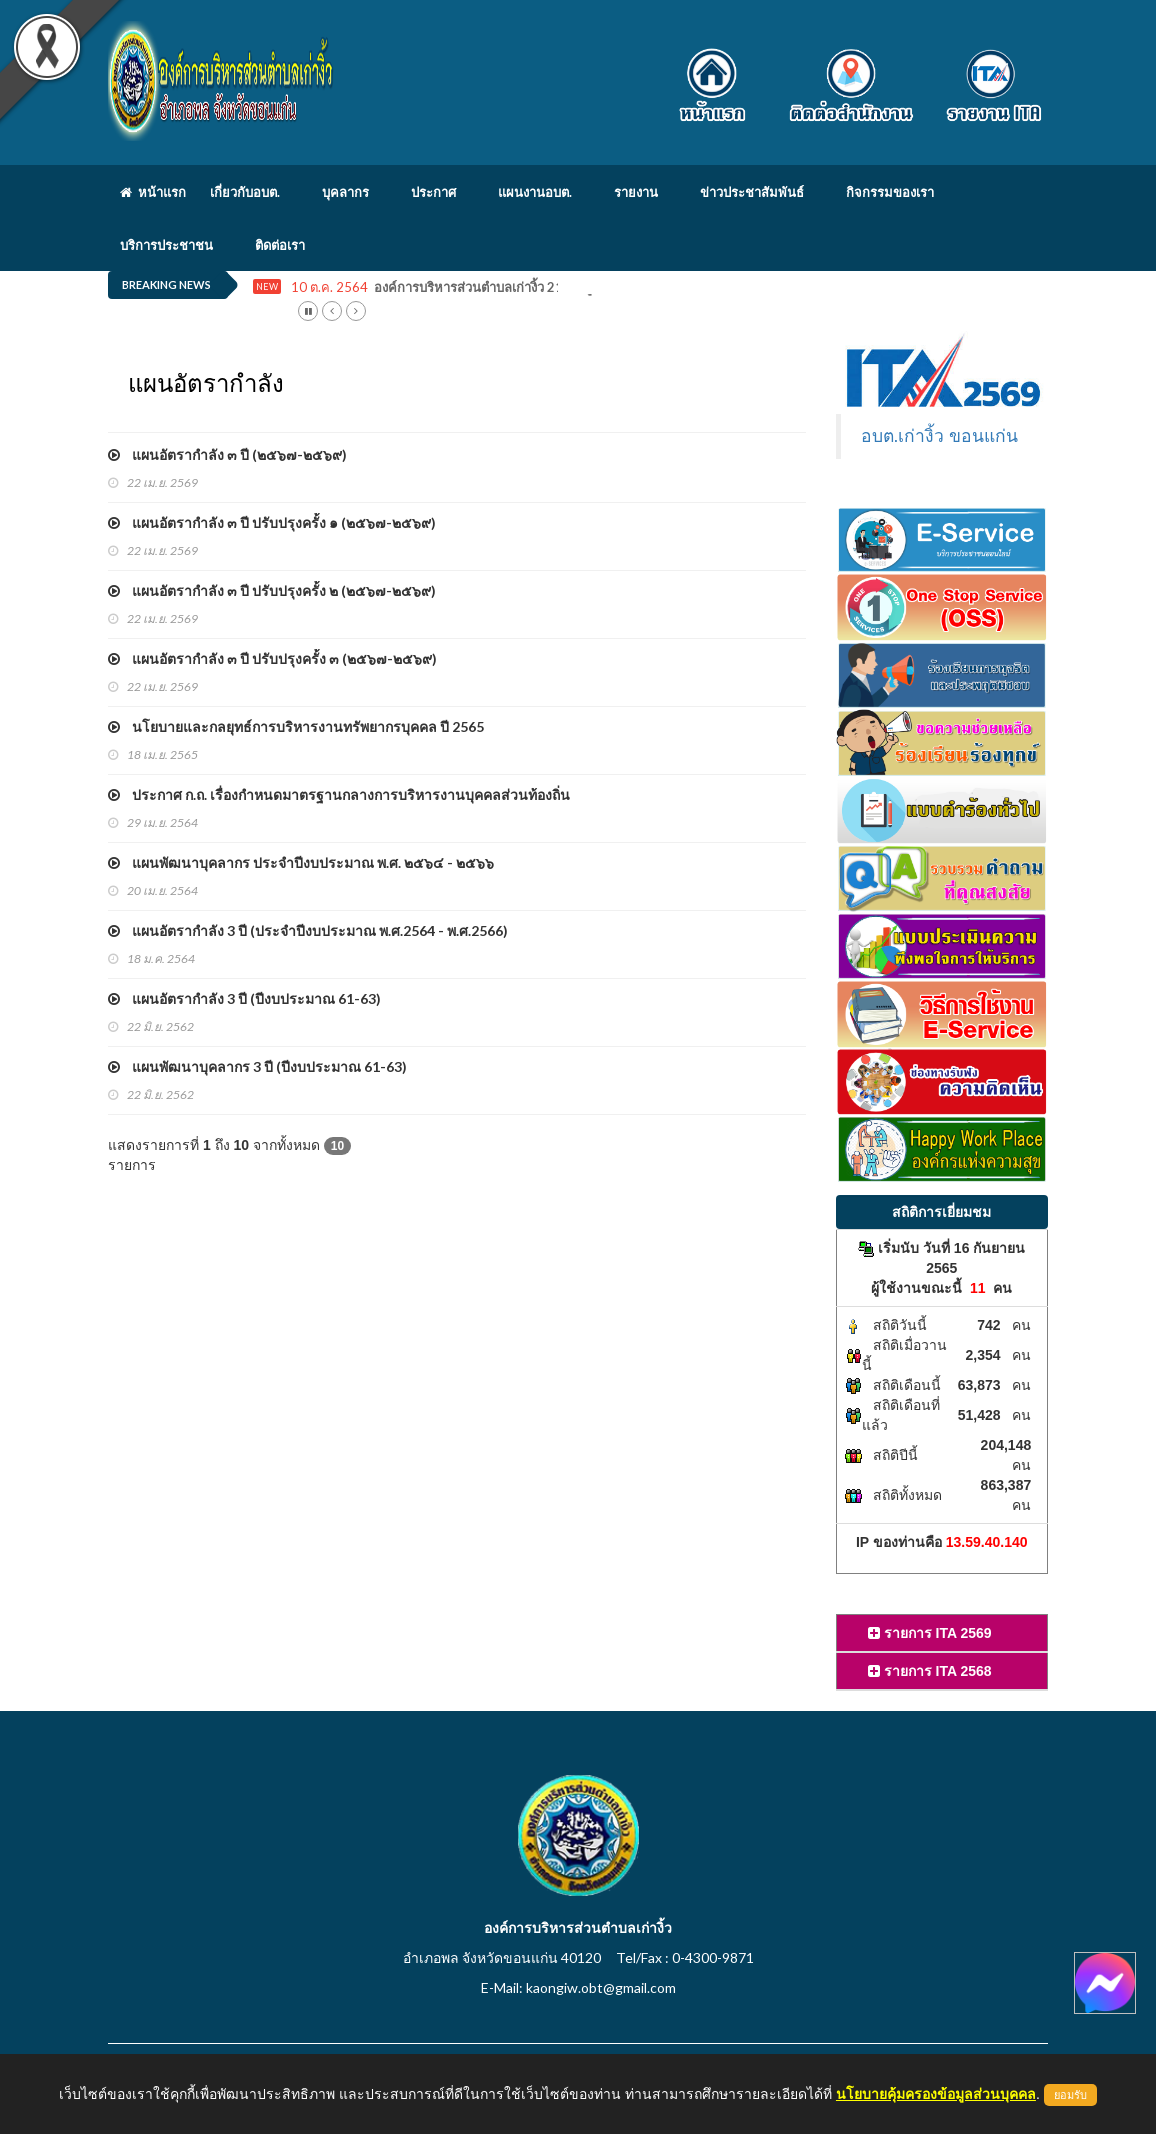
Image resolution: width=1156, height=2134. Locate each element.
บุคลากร (345, 192)
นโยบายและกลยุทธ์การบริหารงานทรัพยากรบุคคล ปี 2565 (296, 726)
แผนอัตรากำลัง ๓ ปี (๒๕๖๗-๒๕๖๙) (227, 454)
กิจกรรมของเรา (890, 192)
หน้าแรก (153, 192)
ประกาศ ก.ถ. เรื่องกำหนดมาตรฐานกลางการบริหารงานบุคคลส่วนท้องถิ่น (339, 794)
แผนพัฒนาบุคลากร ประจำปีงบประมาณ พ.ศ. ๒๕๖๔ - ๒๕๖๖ (301, 862)
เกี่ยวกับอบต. (245, 192)
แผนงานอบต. (535, 192)
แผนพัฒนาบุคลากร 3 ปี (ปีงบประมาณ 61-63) (257, 1066)
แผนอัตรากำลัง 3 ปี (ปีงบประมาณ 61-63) (244, 998)
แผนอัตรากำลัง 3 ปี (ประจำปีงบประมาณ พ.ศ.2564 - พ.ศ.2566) (308, 930)
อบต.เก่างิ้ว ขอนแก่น (940, 436)
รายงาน (636, 192)
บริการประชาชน (166, 245)
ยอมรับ (1070, 2095)
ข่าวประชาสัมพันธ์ (752, 192)
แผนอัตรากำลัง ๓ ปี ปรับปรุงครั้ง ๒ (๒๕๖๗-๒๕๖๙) (272, 590)
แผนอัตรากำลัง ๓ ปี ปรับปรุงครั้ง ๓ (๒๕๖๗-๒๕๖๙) (272, 658)
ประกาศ (433, 192)
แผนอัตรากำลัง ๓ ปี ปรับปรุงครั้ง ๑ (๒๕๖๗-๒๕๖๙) (272, 522)
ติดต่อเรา (280, 245)
